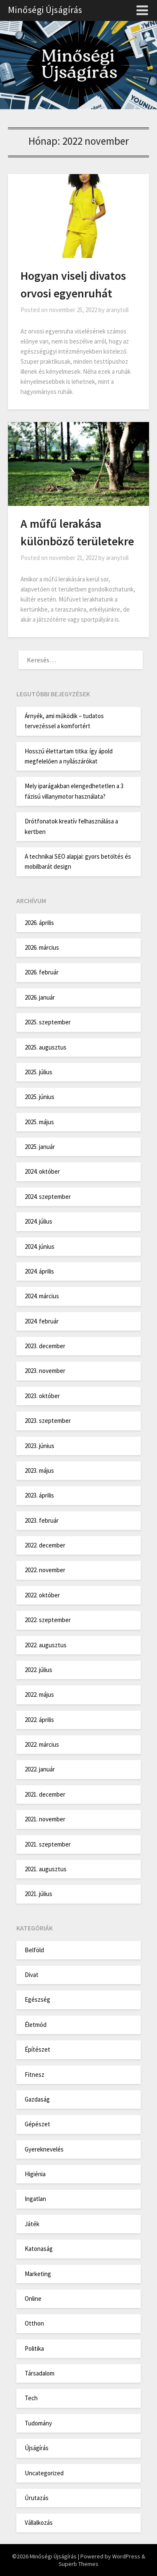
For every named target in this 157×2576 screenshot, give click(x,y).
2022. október (42, 1595)
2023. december (45, 1346)
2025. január (40, 1147)
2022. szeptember (48, 1620)
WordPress (126, 2556)
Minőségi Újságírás (45, 10)
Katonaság (39, 2249)
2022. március (42, 1744)
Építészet (37, 2049)
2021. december (45, 1794)
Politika (34, 2348)
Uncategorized (44, 2473)
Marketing (38, 2274)
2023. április (39, 1495)
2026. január (40, 997)
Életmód (35, 2025)
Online (33, 2299)
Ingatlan (35, 2199)
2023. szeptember (48, 1421)
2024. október (42, 1171)
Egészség (37, 1999)
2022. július (38, 1670)
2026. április (39, 923)
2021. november (45, 1819)
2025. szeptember (48, 1022)
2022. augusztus (46, 1645)
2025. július (38, 1072)
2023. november (45, 1371)
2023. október (42, 1396)
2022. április (39, 1720)
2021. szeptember (48, 1844)
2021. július (38, 1894)
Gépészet (37, 2124)
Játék (32, 2224)
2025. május (39, 1122)
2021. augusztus (46, 1869)
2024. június (39, 1246)
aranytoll (117, 310)
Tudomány (38, 2423)
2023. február (42, 1520)
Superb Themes (78, 2564)
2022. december (45, 1545)
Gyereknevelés (44, 2149)
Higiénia (35, 2174)
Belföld (34, 1950)
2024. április (39, 1271)
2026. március (42, 947)
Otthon (34, 2323)
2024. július (38, 1221)
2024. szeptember (48, 1197)
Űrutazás (37, 2498)
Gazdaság (37, 2099)
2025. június (39, 1097)
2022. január (40, 1769)
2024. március (42, 1296)
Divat (32, 1975)
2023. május (39, 1470)
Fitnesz (34, 2075)
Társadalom (39, 2373)
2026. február (42, 972)
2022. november (45, 1570)
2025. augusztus (46, 1047)
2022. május (39, 1694)
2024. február (42, 1321)
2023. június (39, 1446)
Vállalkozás (39, 2523)
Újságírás (37, 2448)
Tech (31, 2398)
